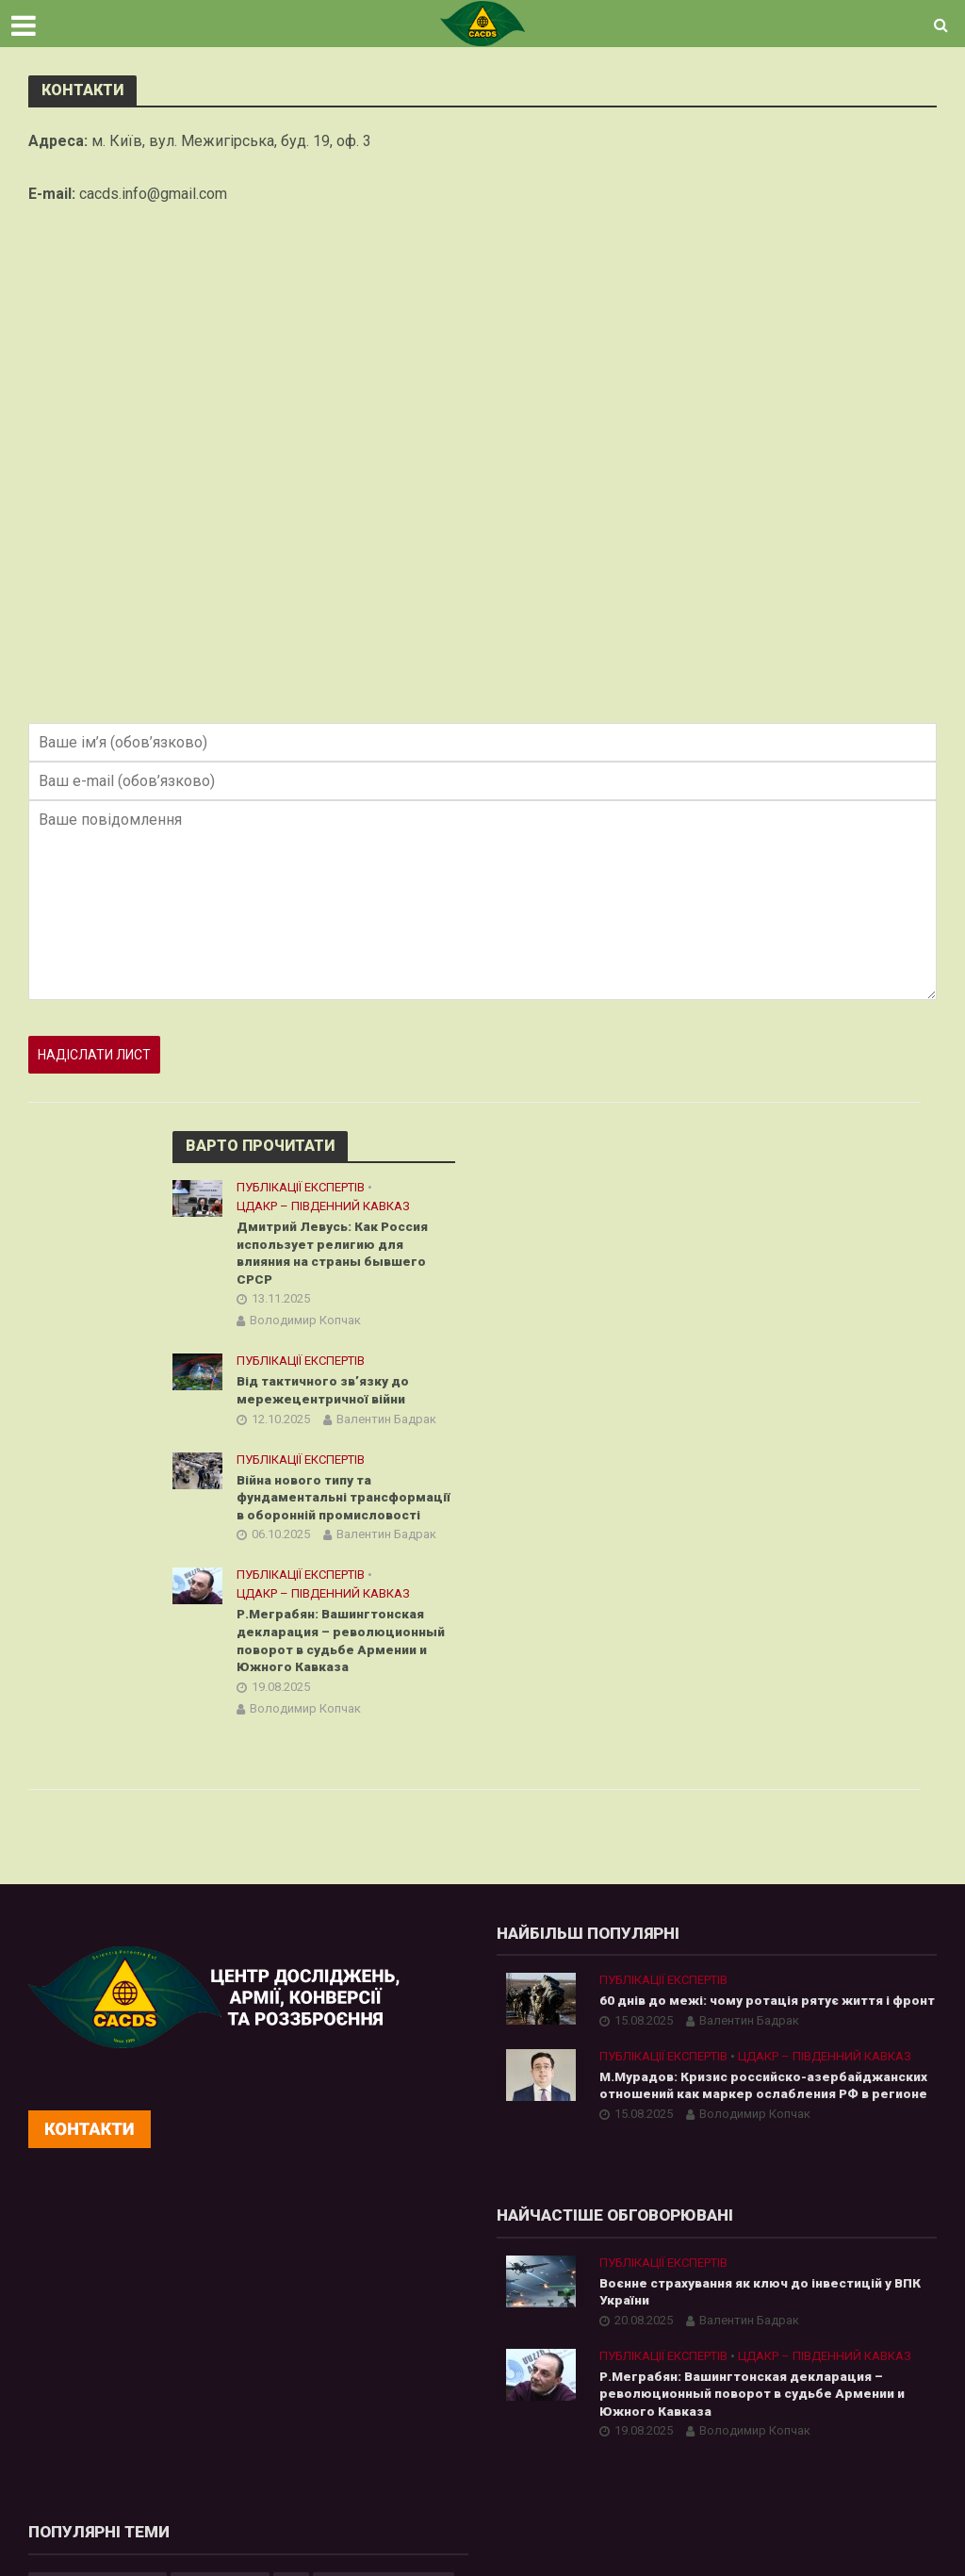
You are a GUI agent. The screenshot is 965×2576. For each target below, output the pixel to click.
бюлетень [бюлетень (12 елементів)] (536, 2471)
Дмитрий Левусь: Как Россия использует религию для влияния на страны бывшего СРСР (335, 1253)
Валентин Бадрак (386, 1421)
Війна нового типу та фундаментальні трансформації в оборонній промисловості (344, 1499)
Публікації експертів (301, 1187)
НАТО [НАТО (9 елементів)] (785, 2375)
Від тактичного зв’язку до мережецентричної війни (325, 1391)
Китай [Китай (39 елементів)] (726, 2375)
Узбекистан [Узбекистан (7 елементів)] (859, 2407)
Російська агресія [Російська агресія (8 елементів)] (637, 2407)
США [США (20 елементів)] (785, 2407)
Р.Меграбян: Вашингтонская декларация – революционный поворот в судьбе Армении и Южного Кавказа (343, 1644)
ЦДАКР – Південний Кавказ (323, 1206)
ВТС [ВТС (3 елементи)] (856, 2343)
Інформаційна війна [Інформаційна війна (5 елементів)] (852, 2311)
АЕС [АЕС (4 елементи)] (519, 2343)
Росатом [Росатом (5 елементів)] (533, 2407)
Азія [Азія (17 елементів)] (567, 2343)
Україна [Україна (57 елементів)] (530, 2439)
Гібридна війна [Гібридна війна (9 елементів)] (551, 2375)
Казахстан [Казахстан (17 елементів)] (652, 2375)
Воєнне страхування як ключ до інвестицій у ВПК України (294, 2334)
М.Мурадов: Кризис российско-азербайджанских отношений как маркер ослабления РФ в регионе (740, 2117)
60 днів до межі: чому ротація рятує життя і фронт (746, 2014)
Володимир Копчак (305, 1322)
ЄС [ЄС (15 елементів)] (759, 2311)
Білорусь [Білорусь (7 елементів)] (793, 2343)
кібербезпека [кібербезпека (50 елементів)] (741, 2471)
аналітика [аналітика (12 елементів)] (868, 2439)
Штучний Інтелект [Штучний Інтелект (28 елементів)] (760, 2439)
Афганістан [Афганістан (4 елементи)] (639, 2343)
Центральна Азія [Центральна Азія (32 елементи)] (629, 2439)
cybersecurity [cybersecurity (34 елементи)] (688, 2311)
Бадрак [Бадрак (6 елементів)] (720, 2343)
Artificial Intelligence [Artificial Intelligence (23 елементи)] (566, 2311)
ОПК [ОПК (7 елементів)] (839, 2375)
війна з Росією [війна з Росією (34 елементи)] (634, 2471)
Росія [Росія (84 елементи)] (730, 2407)
